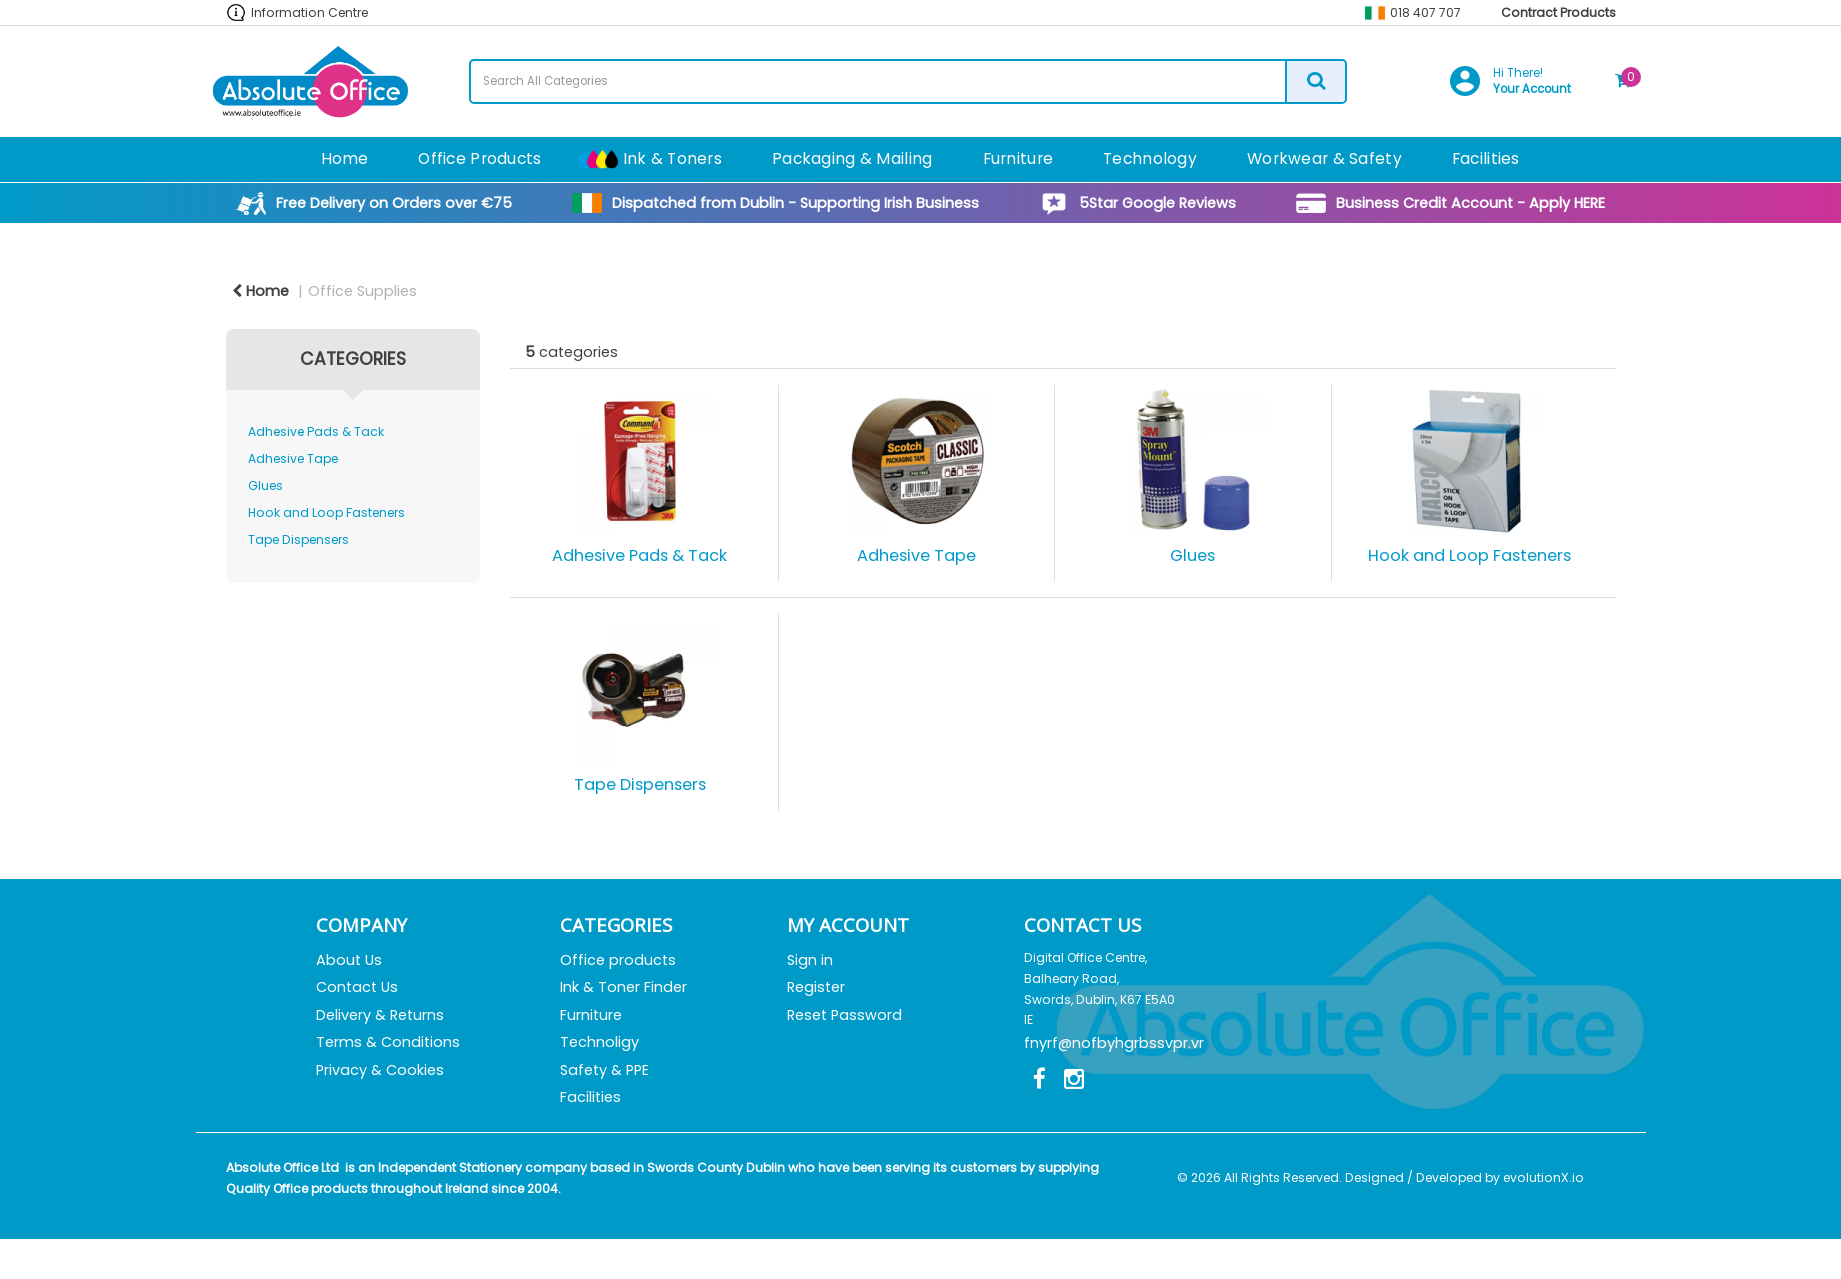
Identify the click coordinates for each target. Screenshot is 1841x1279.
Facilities (1486, 158)
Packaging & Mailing (852, 158)
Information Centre (309, 12)
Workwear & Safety (1324, 158)
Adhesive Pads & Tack (316, 431)
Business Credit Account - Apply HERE (1470, 203)
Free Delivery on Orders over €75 (394, 203)
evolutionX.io (1543, 1177)
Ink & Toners (672, 158)
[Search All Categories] (908, 81)
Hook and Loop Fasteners (326, 512)
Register (816, 987)
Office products (618, 960)
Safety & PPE (604, 1070)
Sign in (810, 960)
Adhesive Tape (293, 458)
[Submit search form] (1315, 81)
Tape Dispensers (298, 539)
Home (344, 158)
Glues (265, 485)
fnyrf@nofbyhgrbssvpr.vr (1114, 1043)
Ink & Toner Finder (623, 987)
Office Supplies (362, 291)
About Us (349, 960)
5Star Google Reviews (1157, 203)
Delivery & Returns (380, 1015)
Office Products (479, 158)
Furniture (1018, 158)
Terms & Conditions (388, 1042)
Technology (1150, 158)
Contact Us (357, 987)
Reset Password (844, 1015)
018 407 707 (1425, 12)
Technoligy (599, 1042)
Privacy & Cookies (380, 1070)
